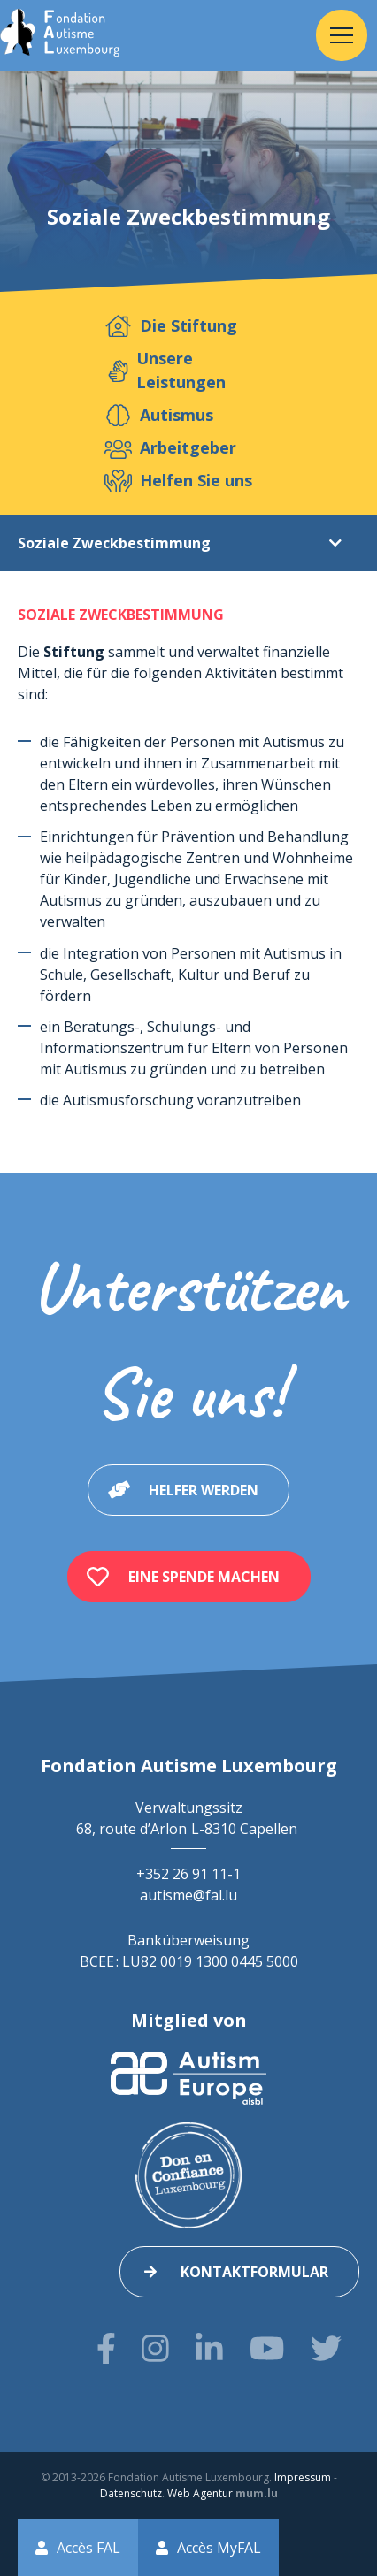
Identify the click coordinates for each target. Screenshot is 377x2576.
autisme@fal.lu (188, 1895)
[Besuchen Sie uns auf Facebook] (106, 2348)
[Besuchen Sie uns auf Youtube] (267, 2348)
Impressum (302, 2477)
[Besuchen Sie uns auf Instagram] (155, 2348)
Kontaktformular (254, 2272)
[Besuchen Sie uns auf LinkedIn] (209, 2348)
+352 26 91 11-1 (188, 1874)
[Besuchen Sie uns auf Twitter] (326, 2348)
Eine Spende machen (204, 1576)
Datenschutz (131, 2493)
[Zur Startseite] (59, 35)
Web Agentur (200, 2493)
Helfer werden (203, 1490)
